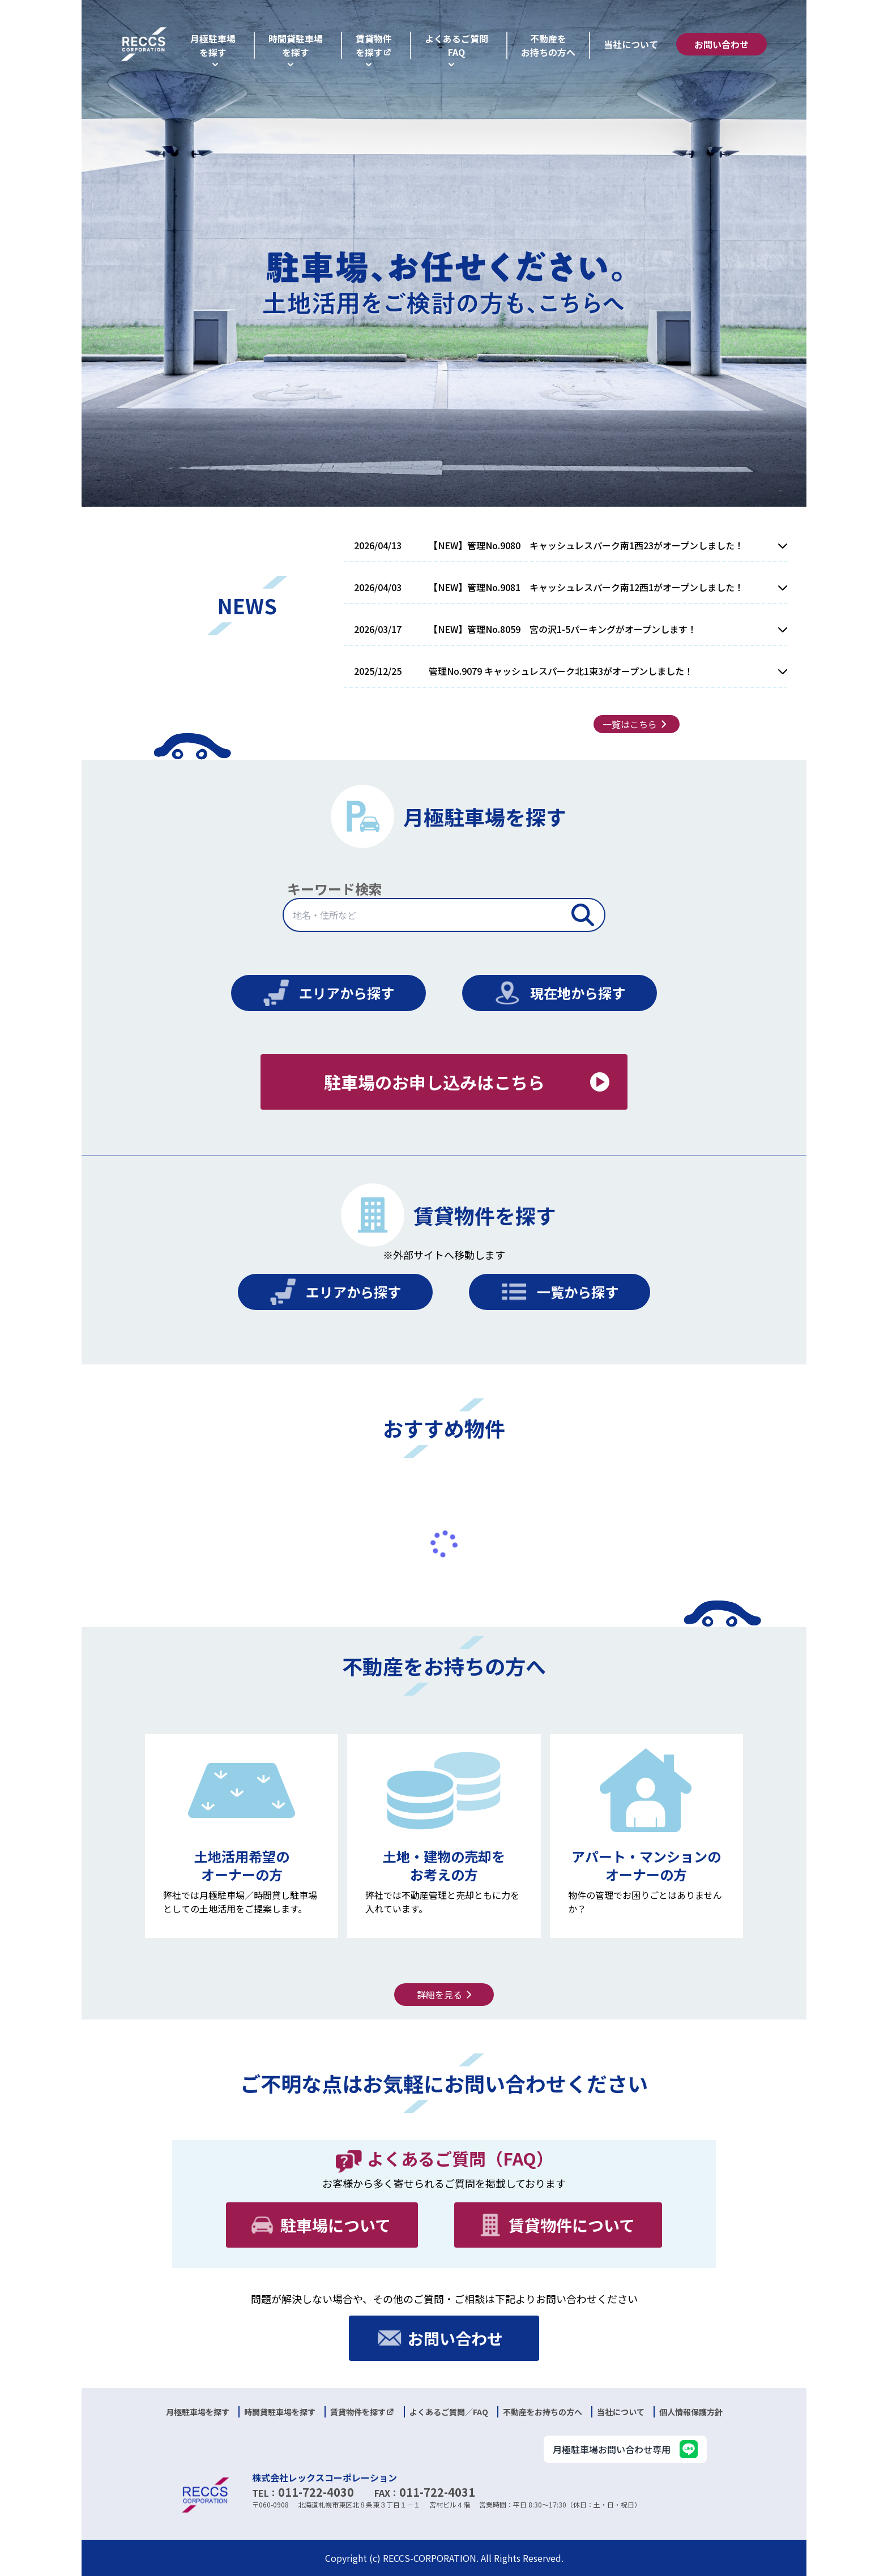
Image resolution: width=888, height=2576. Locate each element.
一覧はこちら (637, 724)
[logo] (143, 44)
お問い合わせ (721, 44)
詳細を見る (446, 1994)
